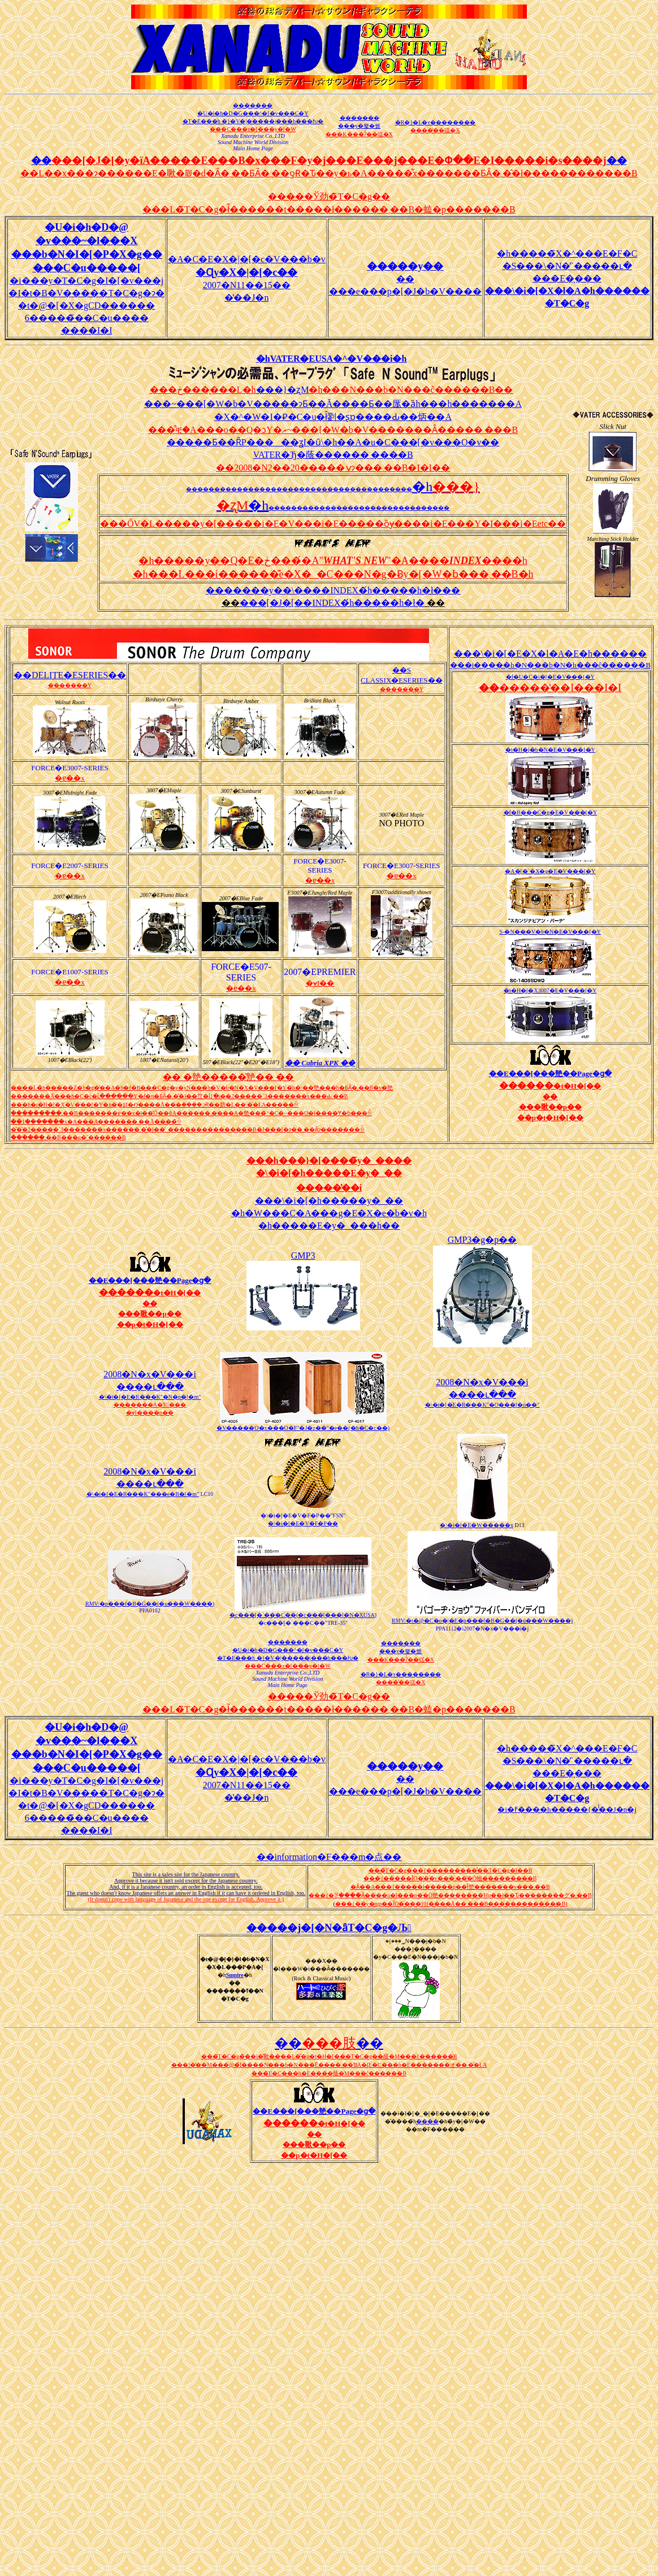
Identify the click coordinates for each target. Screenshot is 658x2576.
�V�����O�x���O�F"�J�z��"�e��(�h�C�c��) (303, 1428)
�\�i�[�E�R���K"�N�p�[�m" (150, 1397)
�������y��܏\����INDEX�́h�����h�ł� (324, 590)
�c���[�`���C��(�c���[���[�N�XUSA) (303, 1615)
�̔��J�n (246, 297)
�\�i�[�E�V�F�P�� (302, 1523)
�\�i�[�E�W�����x (476, 1525)
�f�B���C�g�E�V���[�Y (551, 812)
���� (427, 2121)
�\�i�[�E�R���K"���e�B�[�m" (142, 1494)
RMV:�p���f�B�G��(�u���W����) (149, 1604)
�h (422, 486)
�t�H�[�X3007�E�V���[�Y (550, 990)
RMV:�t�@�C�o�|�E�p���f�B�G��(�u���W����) (482, 1620)
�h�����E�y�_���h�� (329, 1225)
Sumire (235, 1975)
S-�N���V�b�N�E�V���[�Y (550, 932)
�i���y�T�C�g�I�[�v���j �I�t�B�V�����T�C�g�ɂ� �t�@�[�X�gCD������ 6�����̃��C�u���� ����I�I (86, 305)
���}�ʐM (282, 389)
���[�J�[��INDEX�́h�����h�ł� (332, 603)
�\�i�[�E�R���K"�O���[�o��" (482, 1405)
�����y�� (405, 266)
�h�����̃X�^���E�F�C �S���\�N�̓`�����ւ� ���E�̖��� (567, 278)
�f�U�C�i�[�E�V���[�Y (550, 677)
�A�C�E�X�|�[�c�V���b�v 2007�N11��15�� (247, 272)
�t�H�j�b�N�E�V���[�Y (550, 750)
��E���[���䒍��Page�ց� (550, 1073)
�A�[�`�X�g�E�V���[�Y (550, 871)
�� (451, 590)
